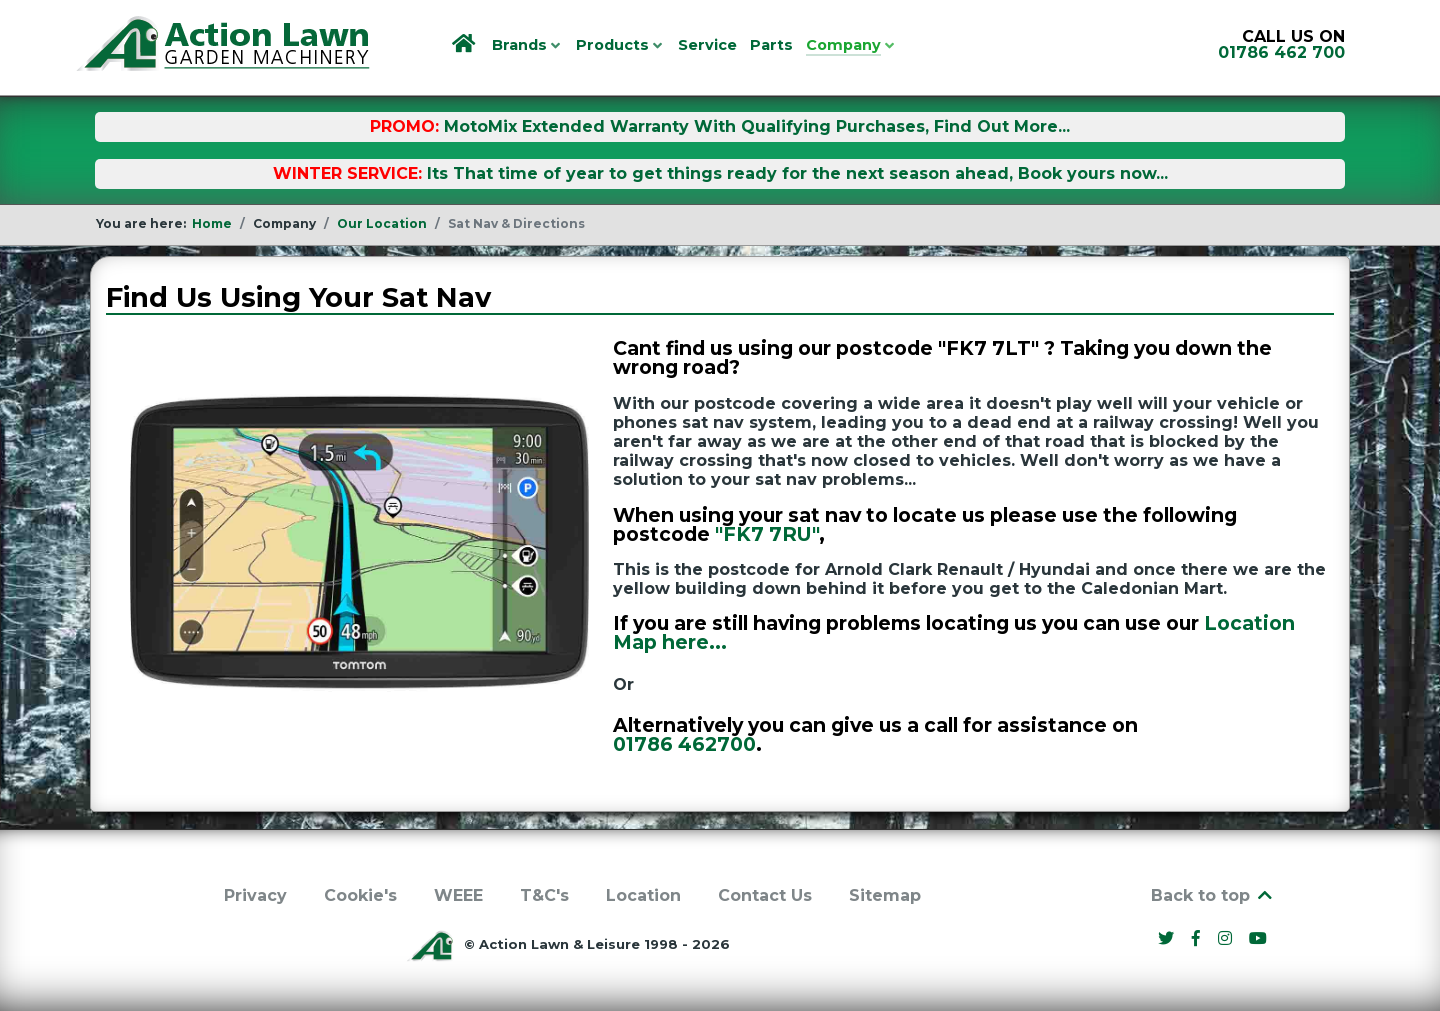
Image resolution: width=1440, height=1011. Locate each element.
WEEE (458, 895)
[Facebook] (1199, 938)
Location (643, 895)
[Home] (465, 45)
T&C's (544, 895)
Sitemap (885, 895)
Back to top (1213, 895)
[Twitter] (1169, 938)
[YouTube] (1258, 938)
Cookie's (360, 895)
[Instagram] (1227, 938)
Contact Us (765, 895)
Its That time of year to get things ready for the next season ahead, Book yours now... (797, 173)
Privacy (255, 895)
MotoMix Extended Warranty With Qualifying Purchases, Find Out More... (757, 126)
